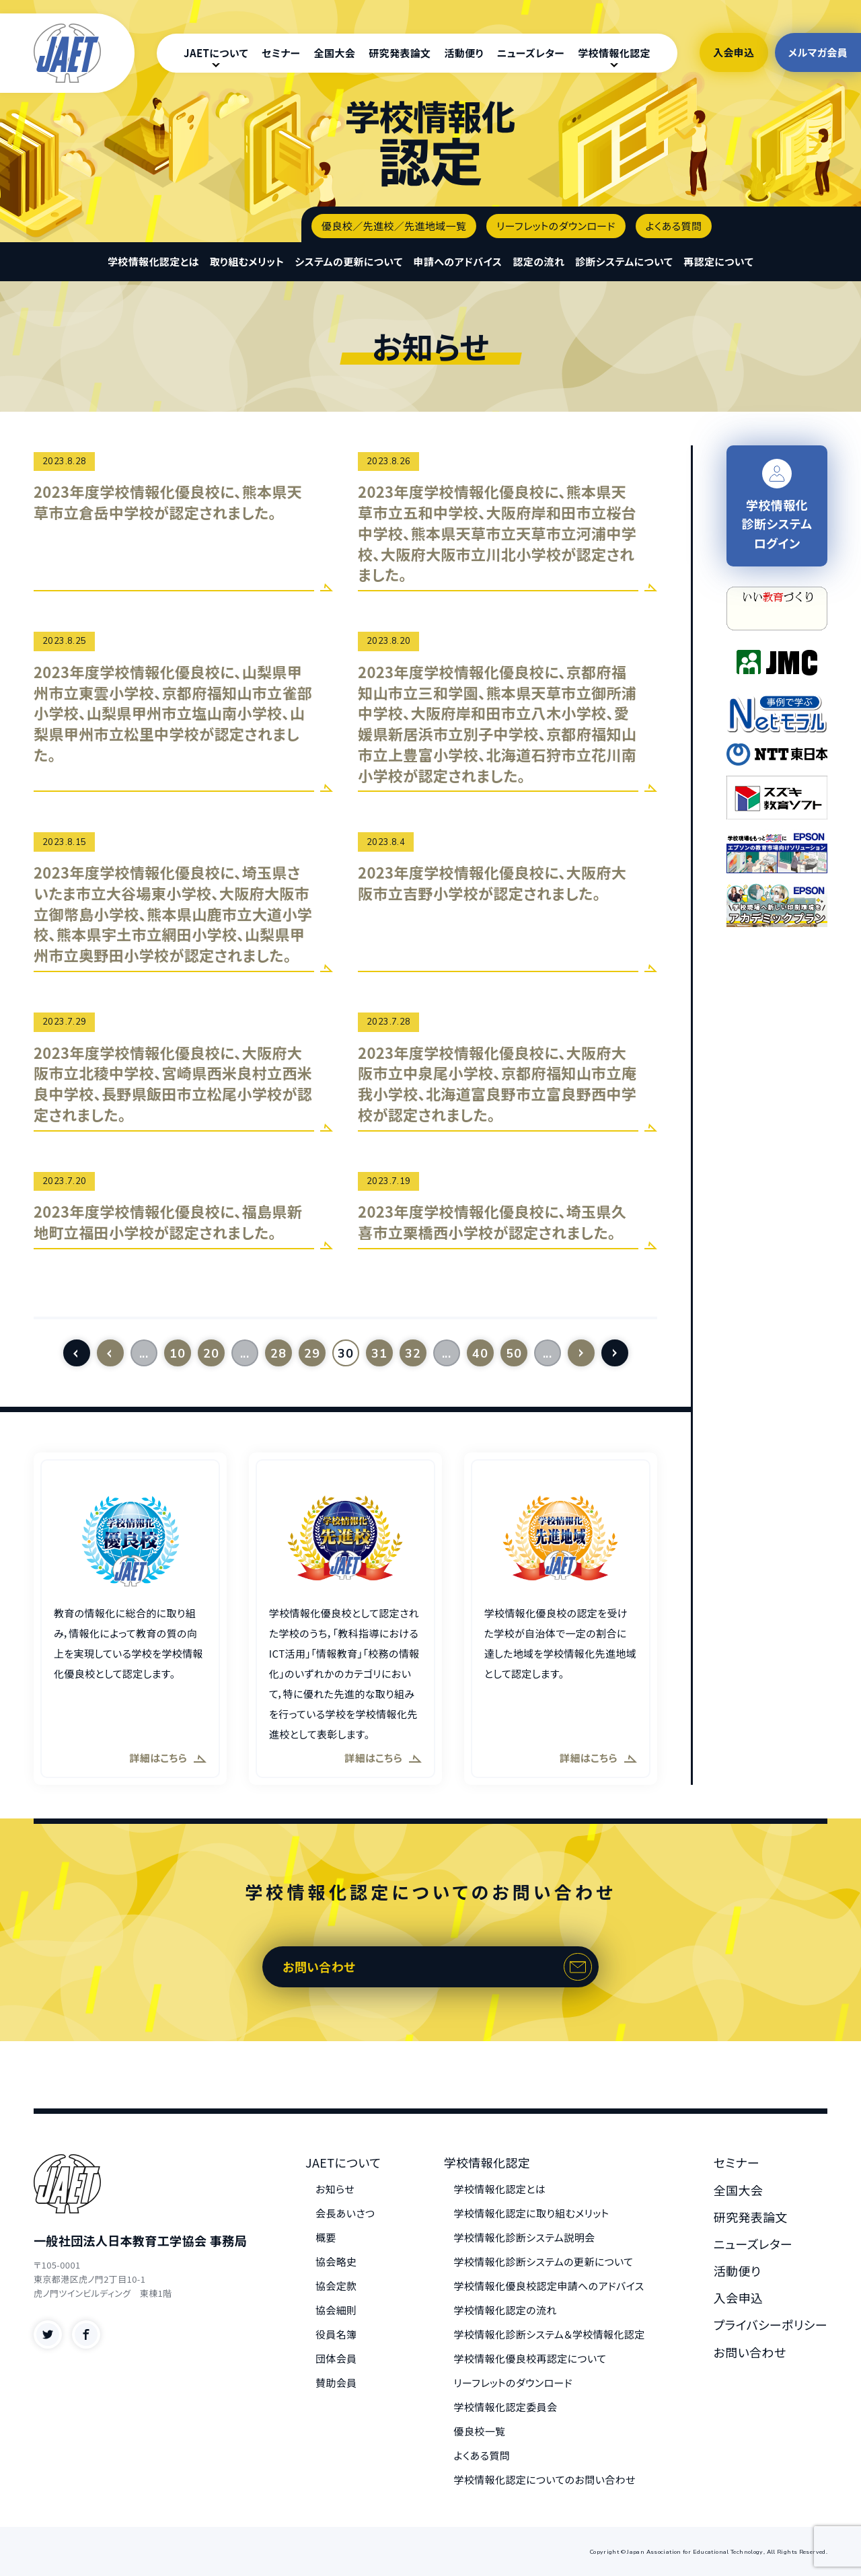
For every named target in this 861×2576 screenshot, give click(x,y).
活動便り (463, 53)
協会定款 (336, 2286)
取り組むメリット (247, 261)
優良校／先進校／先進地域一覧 (394, 226)
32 (412, 1354)
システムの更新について (348, 261)
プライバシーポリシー (770, 2324)
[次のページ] (581, 1352)
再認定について (718, 261)
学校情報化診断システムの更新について (544, 2261)
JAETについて (216, 53)
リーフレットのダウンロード (555, 226)
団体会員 (336, 2358)
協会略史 (336, 2261)
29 (312, 1354)
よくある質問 (674, 226)
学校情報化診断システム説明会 (524, 2237)
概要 (325, 2237)
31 (379, 1354)
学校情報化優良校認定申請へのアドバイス (549, 2286)
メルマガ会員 (818, 52)
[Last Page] (614, 1352)
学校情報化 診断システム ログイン (777, 505)
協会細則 (336, 2310)
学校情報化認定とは (153, 261)
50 (513, 1354)
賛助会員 (336, 2383)
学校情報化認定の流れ (505, 2310)
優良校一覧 (480, 2431)
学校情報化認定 (614, 53)
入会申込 (734, 52)
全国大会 (335, 53)
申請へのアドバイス (458, 261)
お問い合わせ (319, 1966)
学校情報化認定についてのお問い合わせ (545, 2479)
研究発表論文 (399, 53)
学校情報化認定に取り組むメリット (531, 2213)
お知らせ (334, 2189)
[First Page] (76, 1352)
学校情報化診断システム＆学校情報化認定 (549, 2334)
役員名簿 (336, 2334)
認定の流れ (538, 261)
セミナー (281, 53)
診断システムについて (624, 261)
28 (278, 1354)
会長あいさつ (345, 2213)
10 (177, 1354)
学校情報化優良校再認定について (530, 2358)
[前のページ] (110, 1352)
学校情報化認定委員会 (506, 2407)
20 (211, 1354)
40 (480, 1354)
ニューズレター (531, 53)
